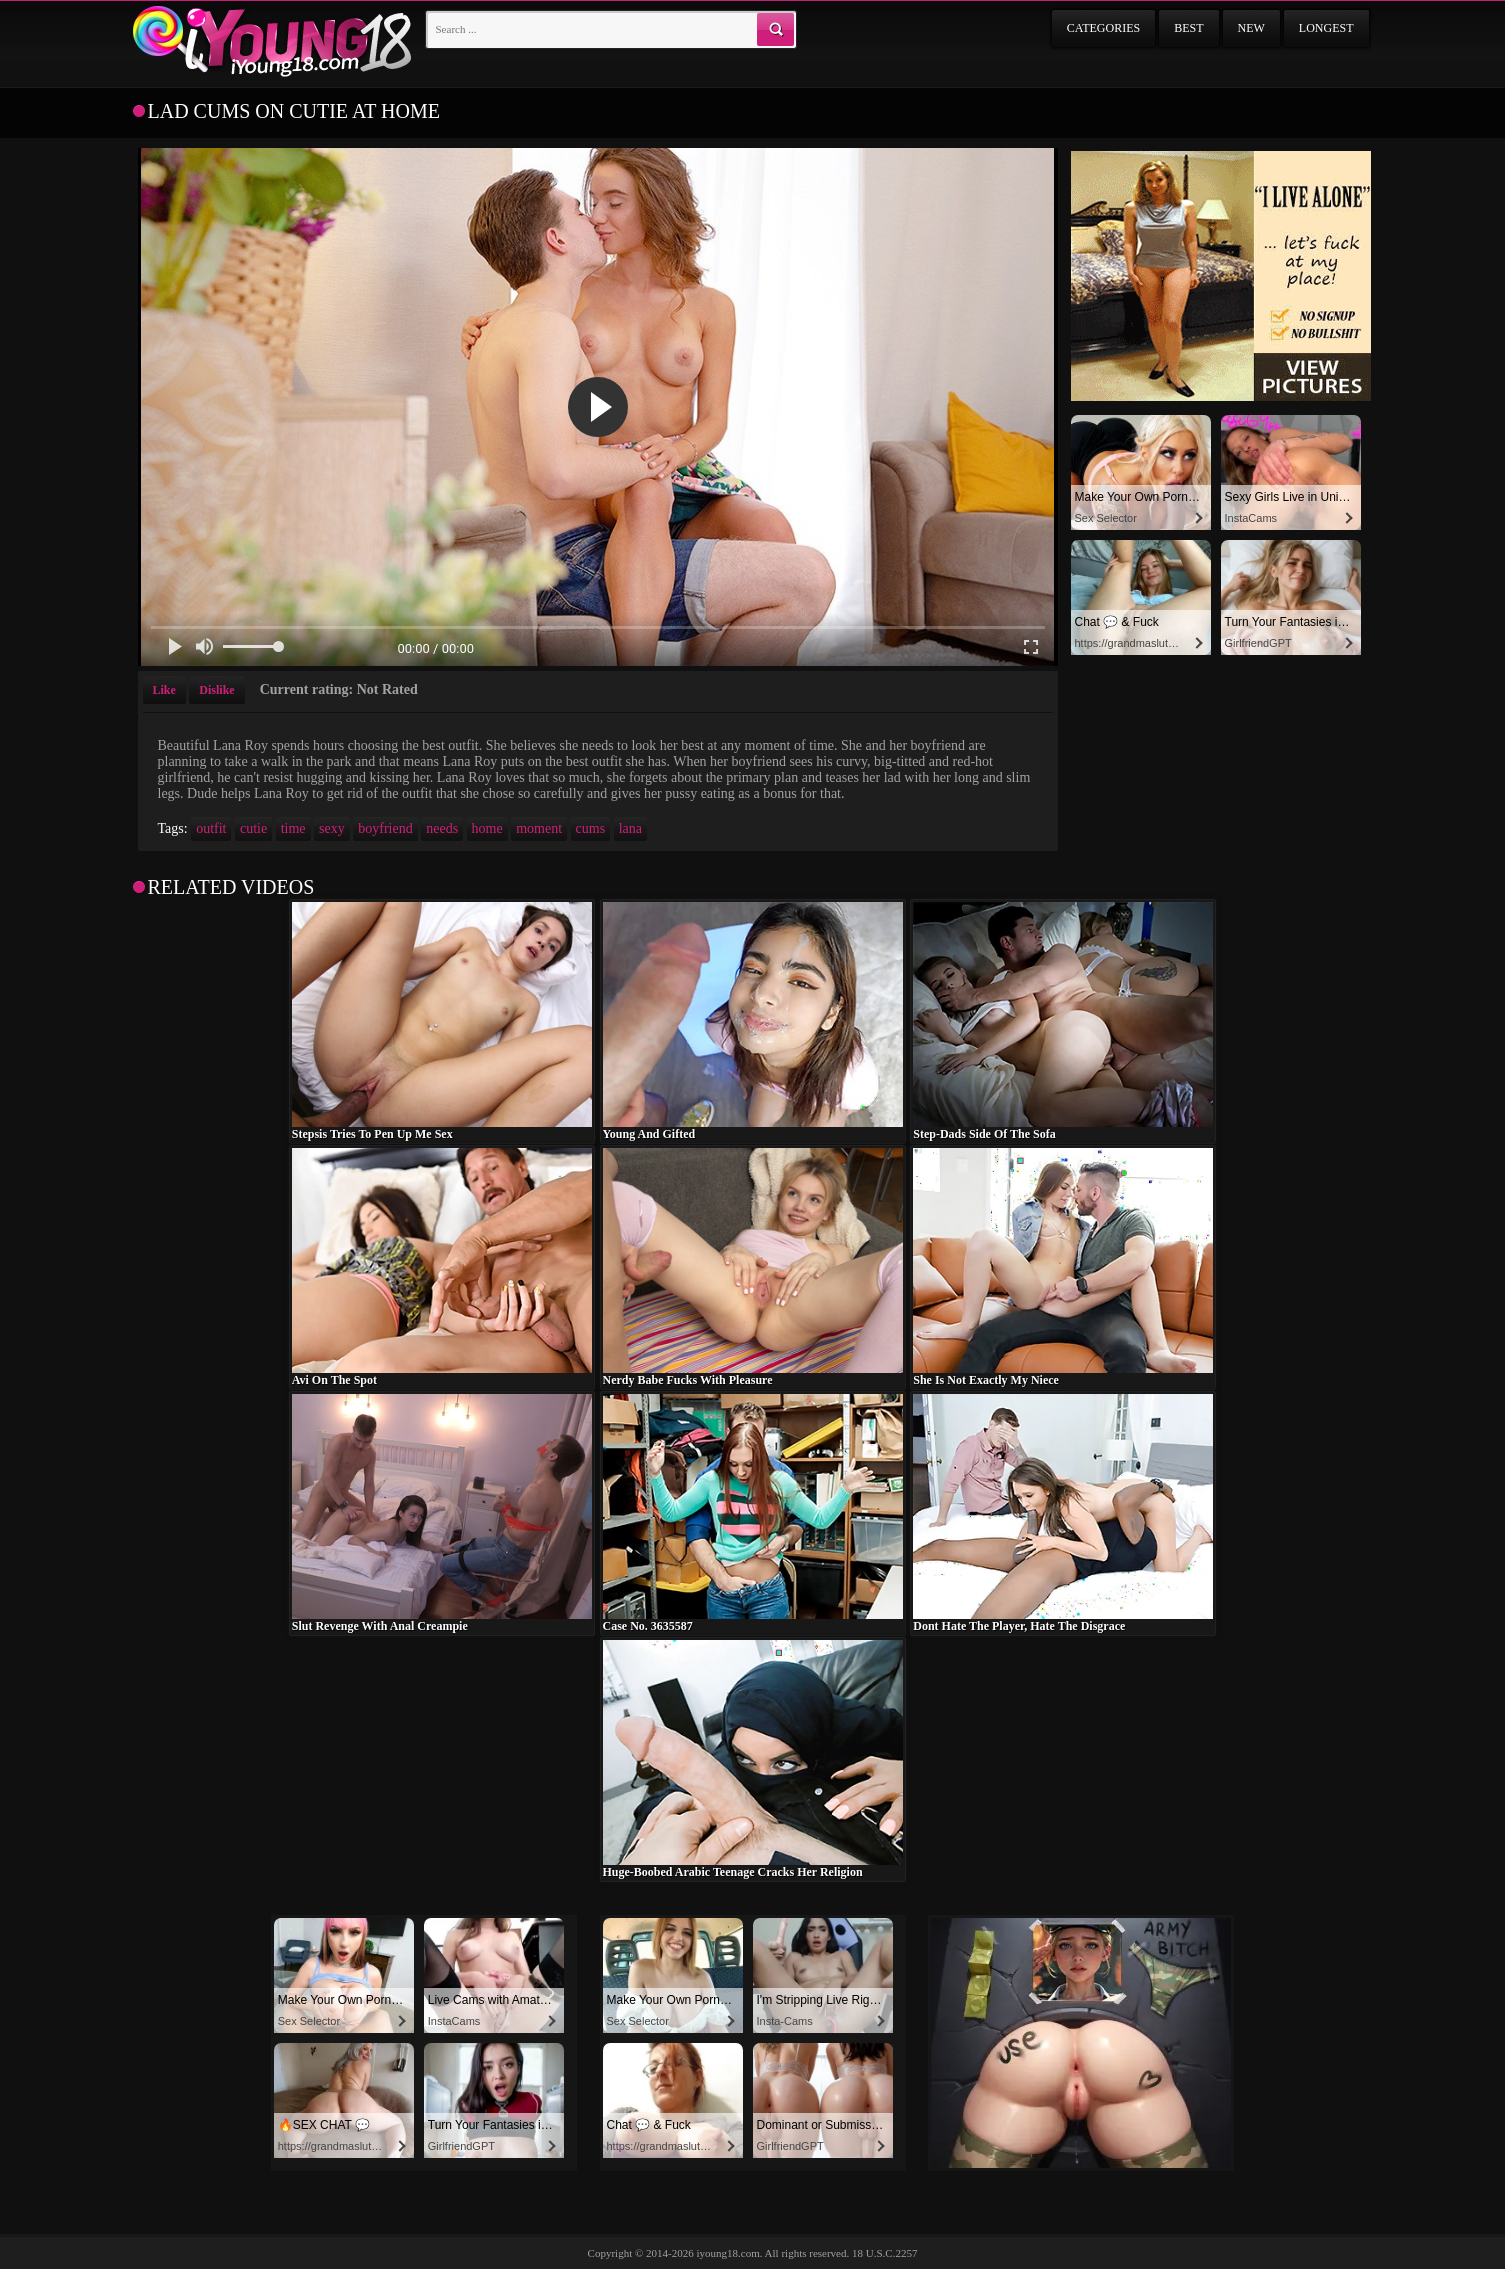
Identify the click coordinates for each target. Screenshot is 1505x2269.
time (293, 828)
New (1251, 28)
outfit (211, 828)
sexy (332, 828)
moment (539, 828)
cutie (253, 828)
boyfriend (385, 828)
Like (164, 690)
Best (1188, 28)
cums (591, 828)
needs (442, 828)
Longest (1326, 28)
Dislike (216, 690)
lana (630, 828)
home (487, 828)
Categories (1103, 28)
